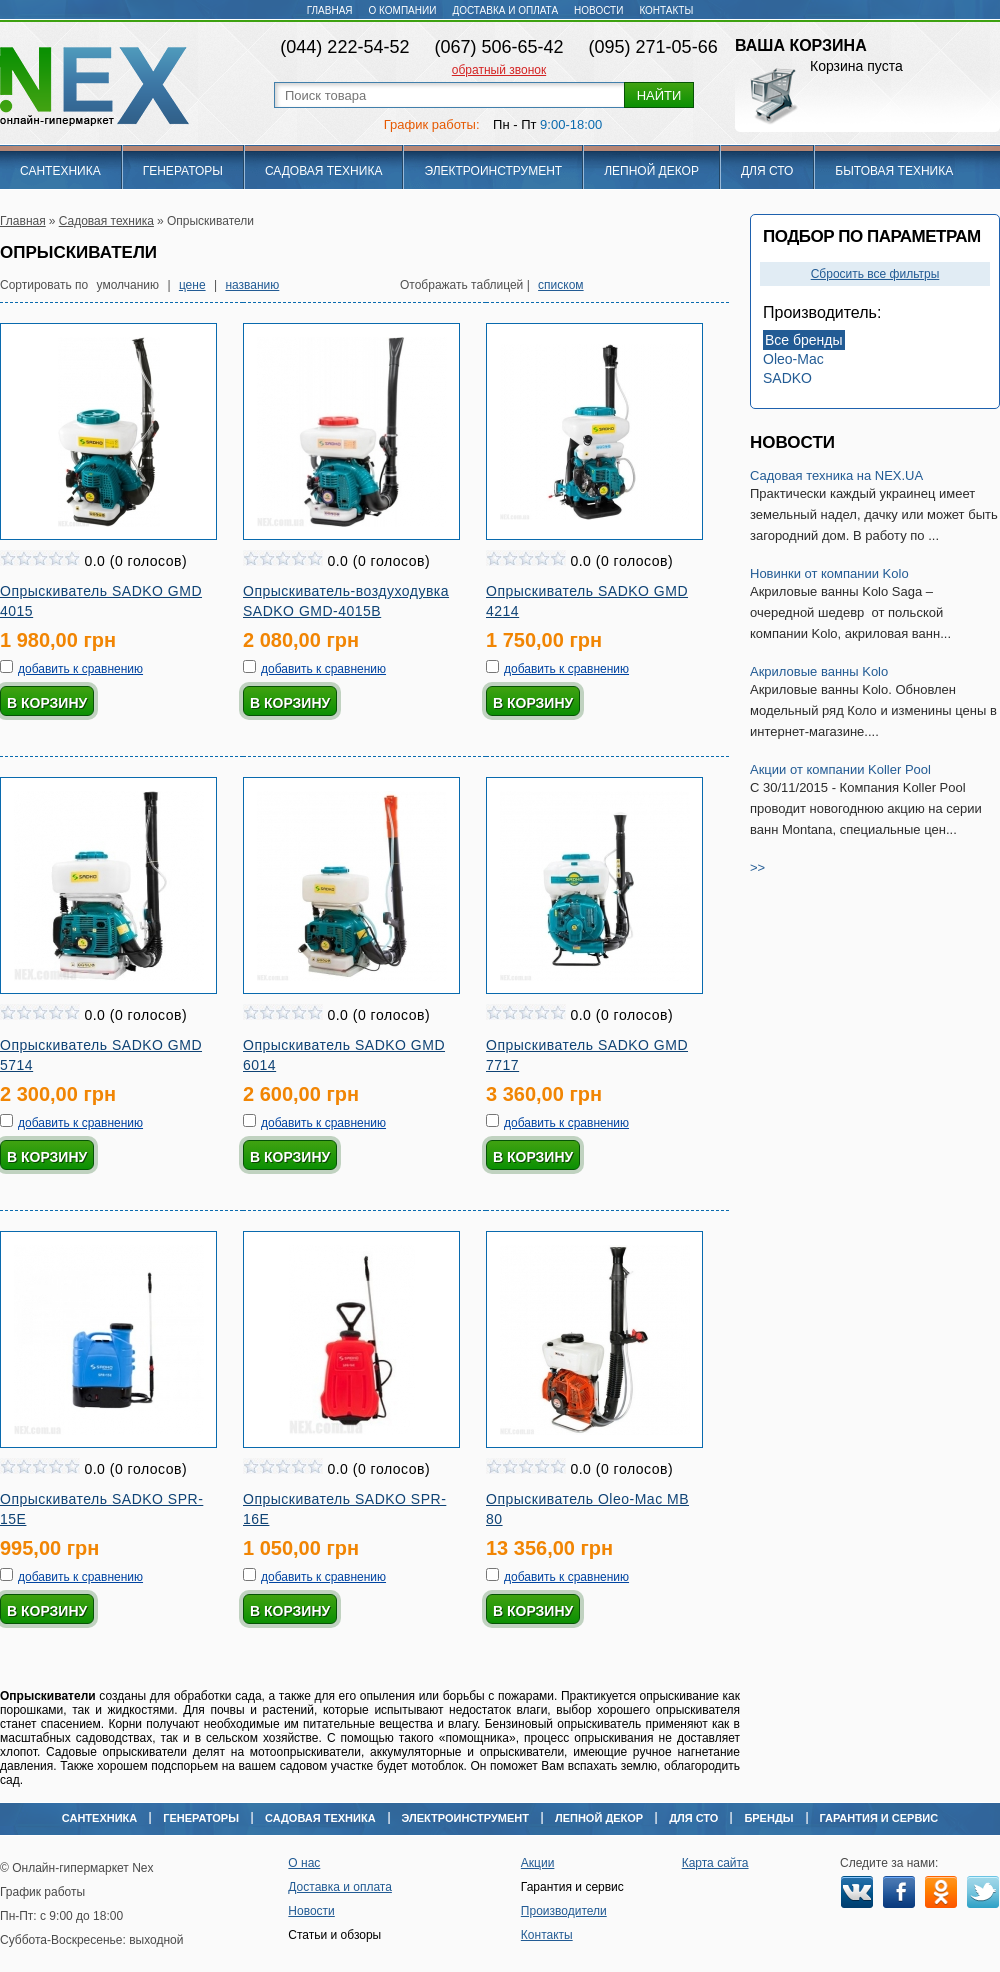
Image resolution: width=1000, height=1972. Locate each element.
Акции (538, 1863)
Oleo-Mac (793, 359)
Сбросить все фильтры (875, 274)
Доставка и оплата (505, 10)
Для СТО (767, 171)
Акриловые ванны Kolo (819, 671)
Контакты (666, 10)
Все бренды (804, 340)
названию (252, 285)
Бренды (768, 1818)
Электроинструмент (493, 171)
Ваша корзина (801, 45)
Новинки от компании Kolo (829, 573)
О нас (304, 1863)
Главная (330, 10)
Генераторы (183, 171)
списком (561, 285)
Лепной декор (651, 171)
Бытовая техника (894, 171)
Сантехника (60, 171)
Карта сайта (715, 1863)
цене (192, 285)
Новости (598, 10)
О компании (403, 10)
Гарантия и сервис (879, 1818)
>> (757, 867)
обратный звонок (499, 70)
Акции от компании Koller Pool (840, 769)
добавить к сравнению (80, 669)
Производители (564, 1911)
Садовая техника (324, 171)
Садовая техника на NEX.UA (836, 475)
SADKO (787, 378)
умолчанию (128, 285)
